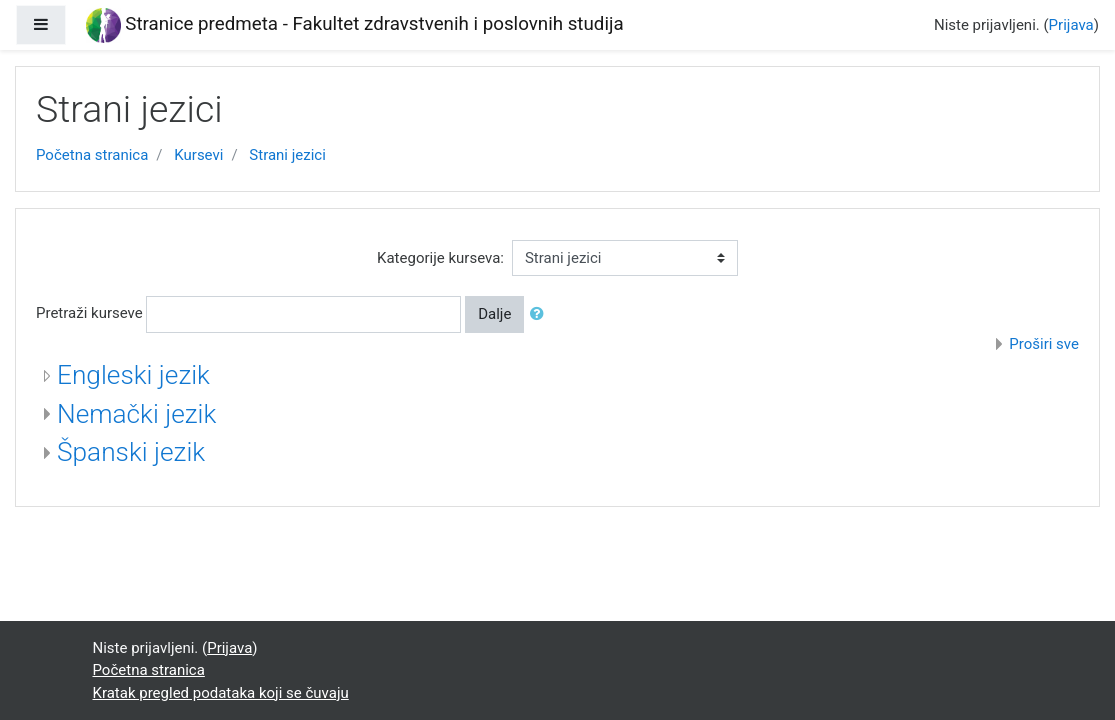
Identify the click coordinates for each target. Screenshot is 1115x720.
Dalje (494, 314)
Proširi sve (1044, 344)
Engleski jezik (133, 375)
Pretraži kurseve (89, 313)
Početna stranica (92, 155)
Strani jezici (287, 155)
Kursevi (198, 155)
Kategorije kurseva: (440, 258)
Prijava (1071, 25)
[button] (541, 314)
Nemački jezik (136, 414)
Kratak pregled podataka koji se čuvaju (221, 693)
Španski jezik (131, 452)
